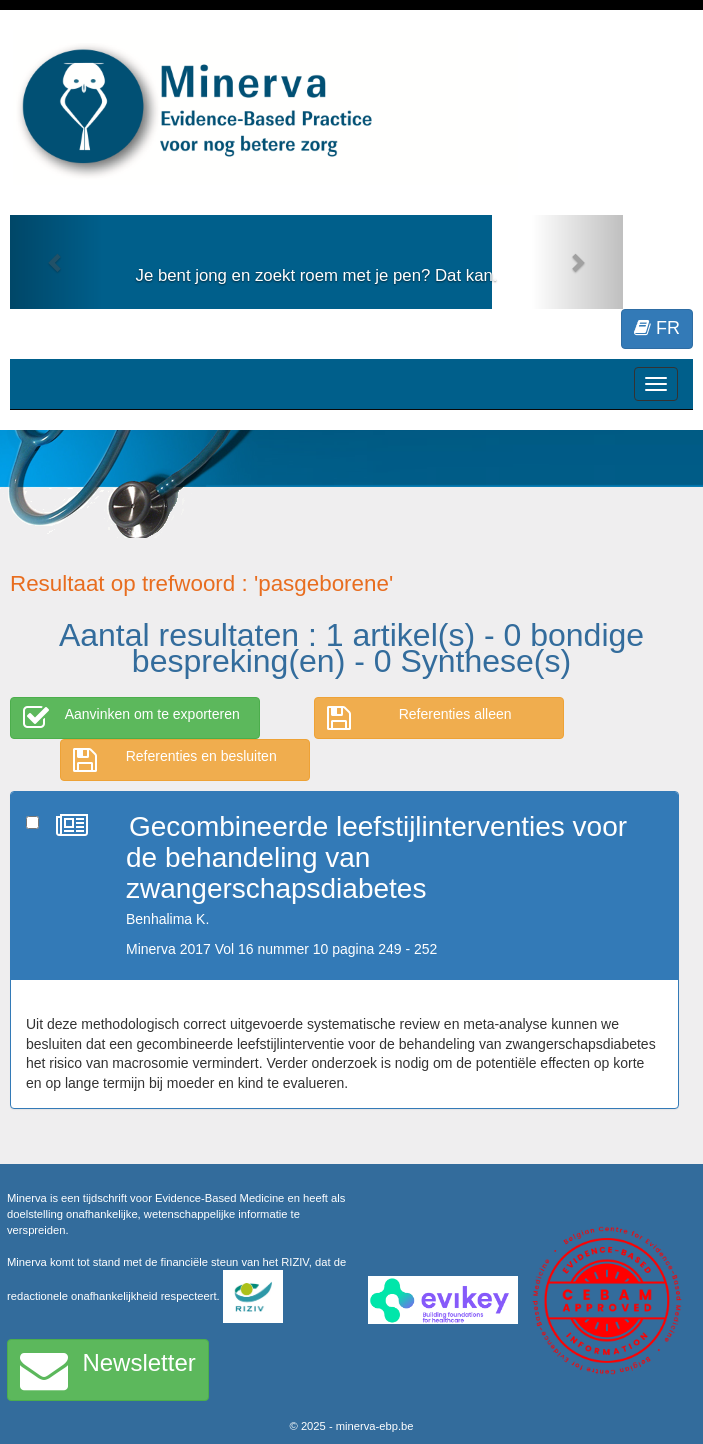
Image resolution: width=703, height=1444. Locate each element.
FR (657, 328)
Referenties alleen (419, 718)
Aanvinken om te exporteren (131, 718)
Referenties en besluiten (175, 760)
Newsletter (108, 1370)
